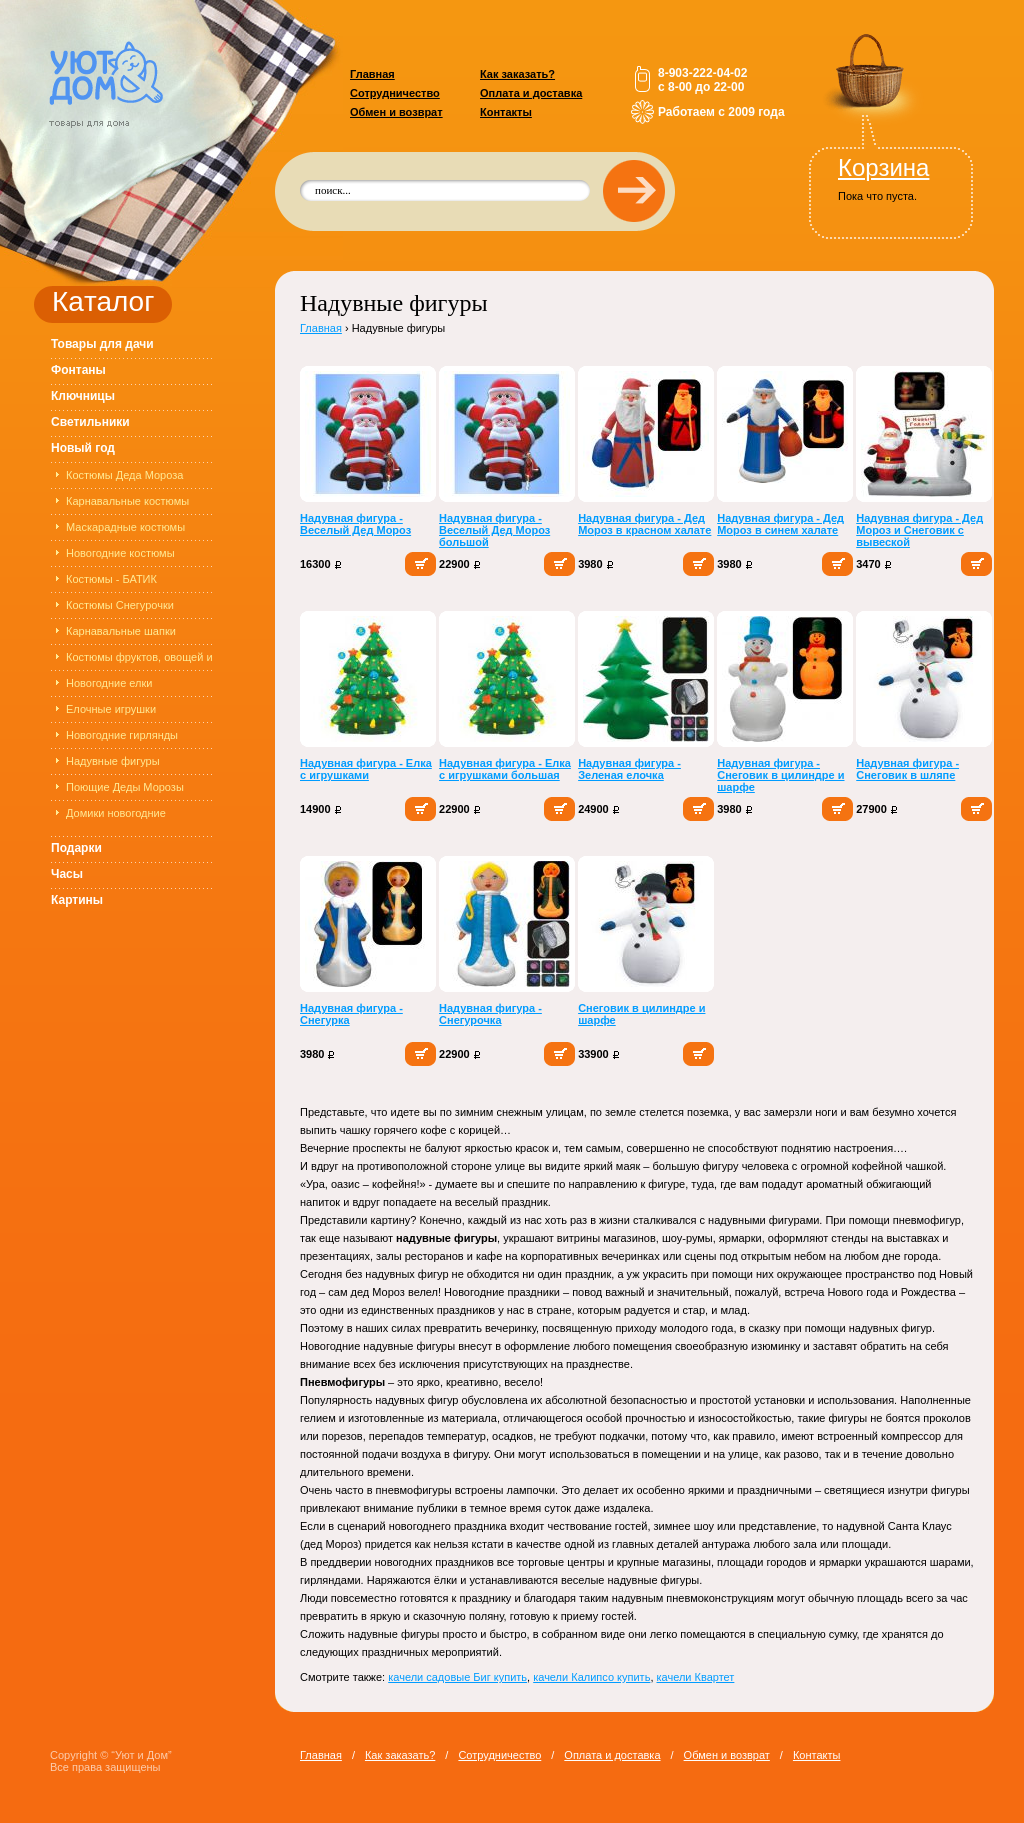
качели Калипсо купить (591, 1677)
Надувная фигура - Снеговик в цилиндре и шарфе (780, 775)
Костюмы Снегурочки (120, 605)
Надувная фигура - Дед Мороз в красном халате (644, 524)
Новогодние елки (109, 683)
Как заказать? (517, 74)
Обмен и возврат (396, 112)
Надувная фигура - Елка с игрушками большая (505, 769)
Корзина (883, 167)
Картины (77, 900)
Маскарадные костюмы (125, 527)
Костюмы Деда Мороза (124, 475)
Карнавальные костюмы (127, 501)
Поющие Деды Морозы (125, 787)
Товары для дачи (102, 344)
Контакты (506, 112)
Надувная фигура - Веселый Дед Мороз (355, 524)
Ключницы (83, 396)
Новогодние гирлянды (122, 735)
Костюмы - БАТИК (111, 579)
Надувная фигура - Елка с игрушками (366, 769)
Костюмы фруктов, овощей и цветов (139, 660)
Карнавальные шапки (121, 631)
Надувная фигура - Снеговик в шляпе (907, 769)
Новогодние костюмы (120, 553)
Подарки (76, 848)
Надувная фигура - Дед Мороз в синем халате (780, 524)
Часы (67, 874)
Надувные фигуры (113, 761)
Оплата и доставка (531, 93)
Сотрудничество (395, 93)
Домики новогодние (116, 813)
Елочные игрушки (111, 709)
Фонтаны (78, 370)
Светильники (90, 422)
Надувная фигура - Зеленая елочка (629, 769)
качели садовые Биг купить (457, 1677)
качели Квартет (696, 1677)
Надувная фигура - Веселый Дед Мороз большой (494, 530)
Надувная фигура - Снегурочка (490, 1014)
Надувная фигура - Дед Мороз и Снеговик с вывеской (919, 530)
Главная (372, 74)
